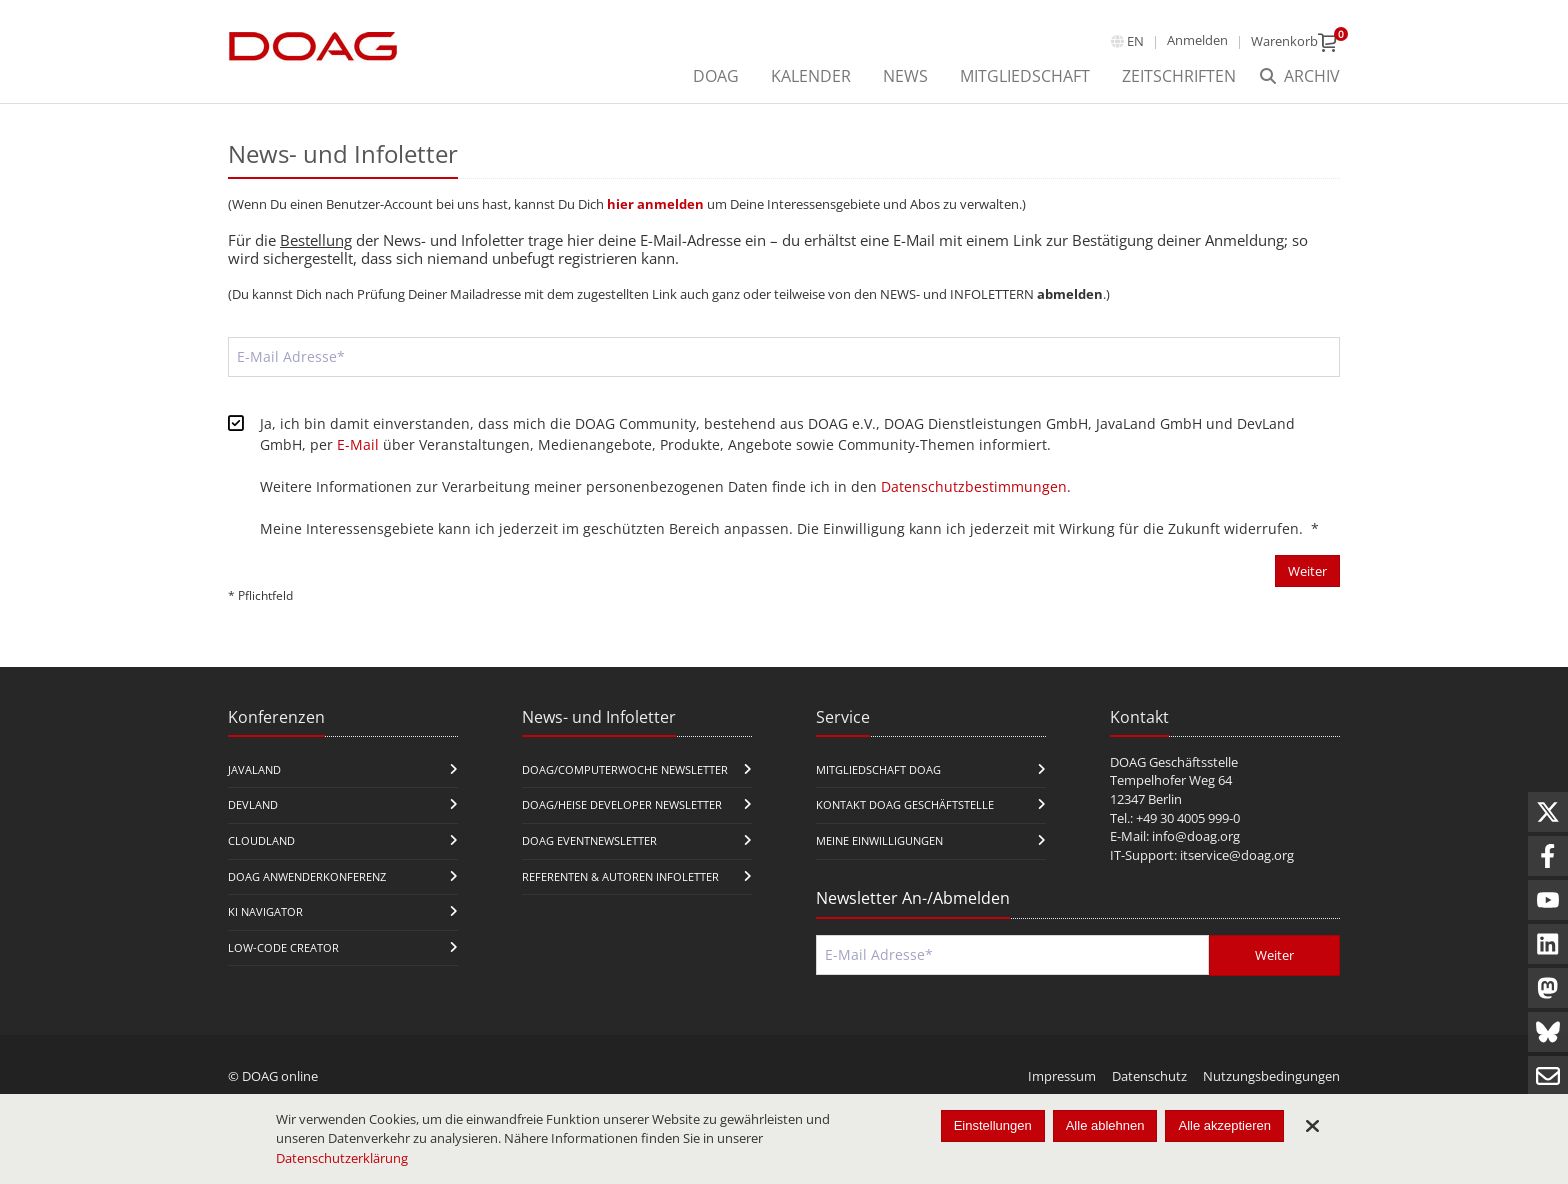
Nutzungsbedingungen (1271, 1076)
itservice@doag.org (1237, 855)
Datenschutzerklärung (342, 1158)
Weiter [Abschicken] (1307, 571)
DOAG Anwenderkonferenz (307, 876)
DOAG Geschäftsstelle (1174, 762)
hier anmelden (655, 204)
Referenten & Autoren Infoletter (620, 876)
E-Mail (358, 444)
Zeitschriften (1179, 76)
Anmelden (1197, 40)
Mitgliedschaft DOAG (878, 769)
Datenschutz (1149, 1076)
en (1135, 41)
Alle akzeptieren (1224, 1125)
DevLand (253, 804)
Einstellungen (993, 1125)
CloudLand (261, 840)
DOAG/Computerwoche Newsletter (625, 769)
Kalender (811, 76)
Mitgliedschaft (1025, 76)
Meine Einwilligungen (879, 840)
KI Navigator (265, 911)
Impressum (1062, 1076)
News (905, 76)
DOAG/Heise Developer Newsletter (622, 804)
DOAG (716, 76)
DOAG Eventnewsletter (589, 840)
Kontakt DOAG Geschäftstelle (905, 804)
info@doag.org (1196, 836)
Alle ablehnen (1105, 1125)
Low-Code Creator (283, 947)
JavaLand (254, 769)
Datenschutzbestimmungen (974, 486)
